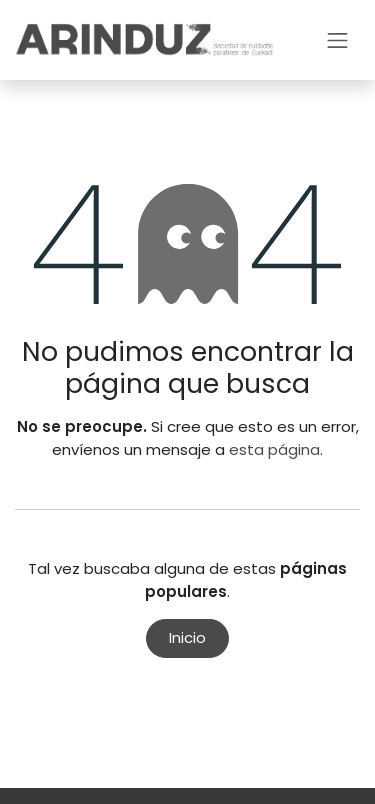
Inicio (187, 637)
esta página (274, 449)
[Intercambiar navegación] (338, 40)
